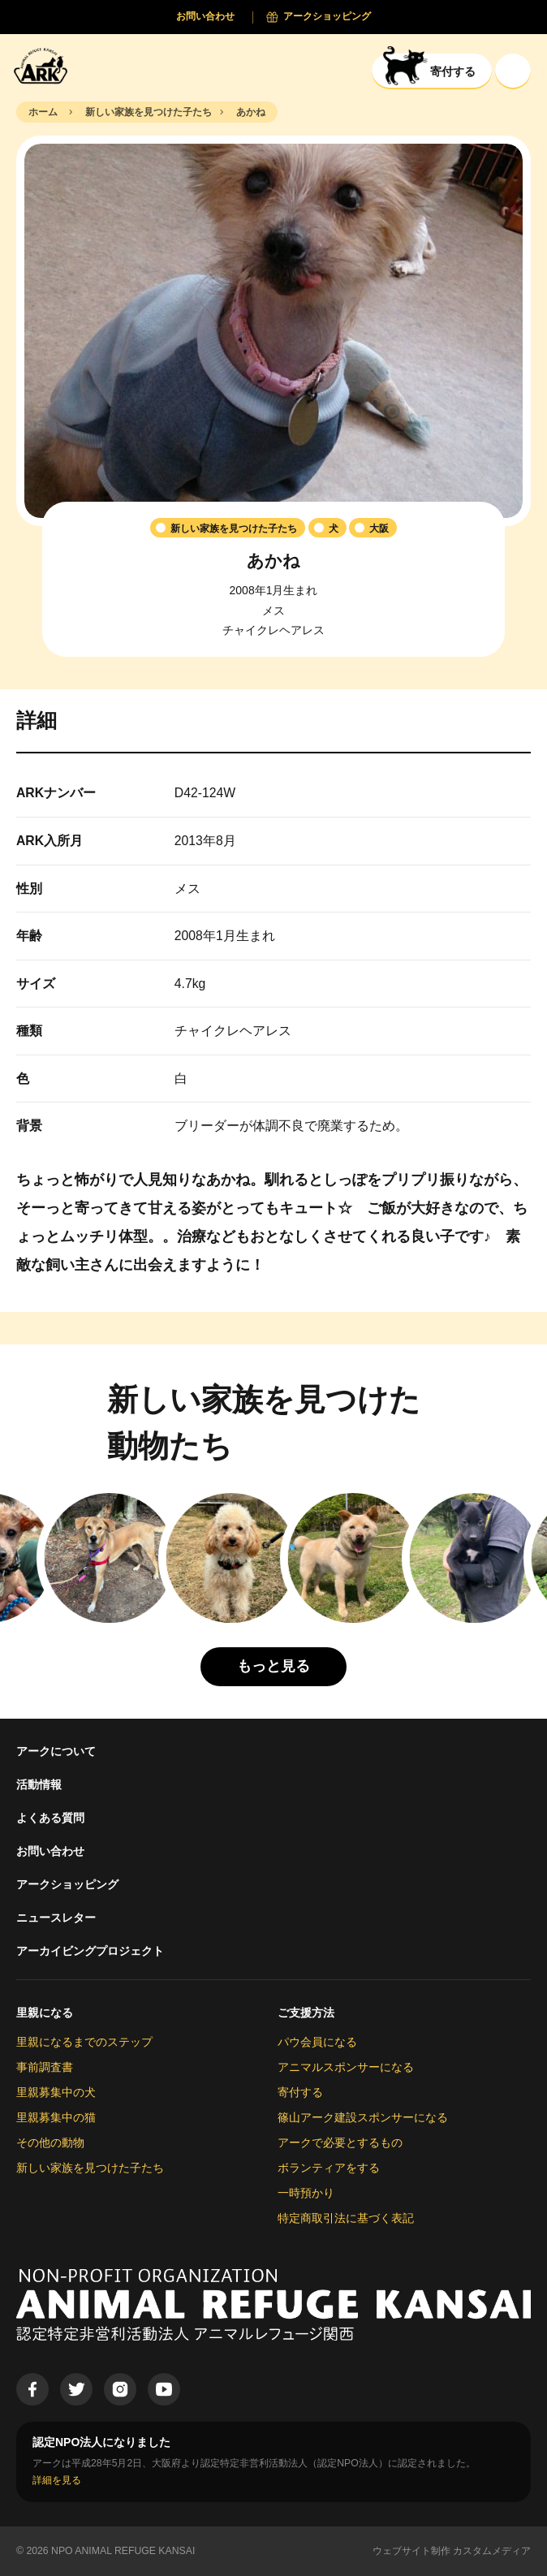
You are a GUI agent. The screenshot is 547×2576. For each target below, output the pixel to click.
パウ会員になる (317, 2041)
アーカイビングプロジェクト (90, 1950)
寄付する (300, 2092)
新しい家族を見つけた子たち (90, 2167)
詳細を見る (56, 2480)
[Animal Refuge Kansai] (44, 65)
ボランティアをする (329, 2167)
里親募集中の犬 (56, 2092)
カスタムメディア (492, 2551)
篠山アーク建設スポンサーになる (363, 2117)
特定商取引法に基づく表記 (346, 2217)
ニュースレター (56, 1917)
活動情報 (39, 1784)
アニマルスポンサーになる (346, 2066)
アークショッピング (67, 1884)
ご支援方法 (306, 2012)
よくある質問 (50, 1817)
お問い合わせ (50, 1851)
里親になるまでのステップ (84, 2041)
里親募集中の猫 (56, 2117)
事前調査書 (44, 2066)
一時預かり (306, 2192)
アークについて (56, 1751)
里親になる (44, 2012)
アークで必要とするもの (340, 2142)
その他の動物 (50, 2142)
